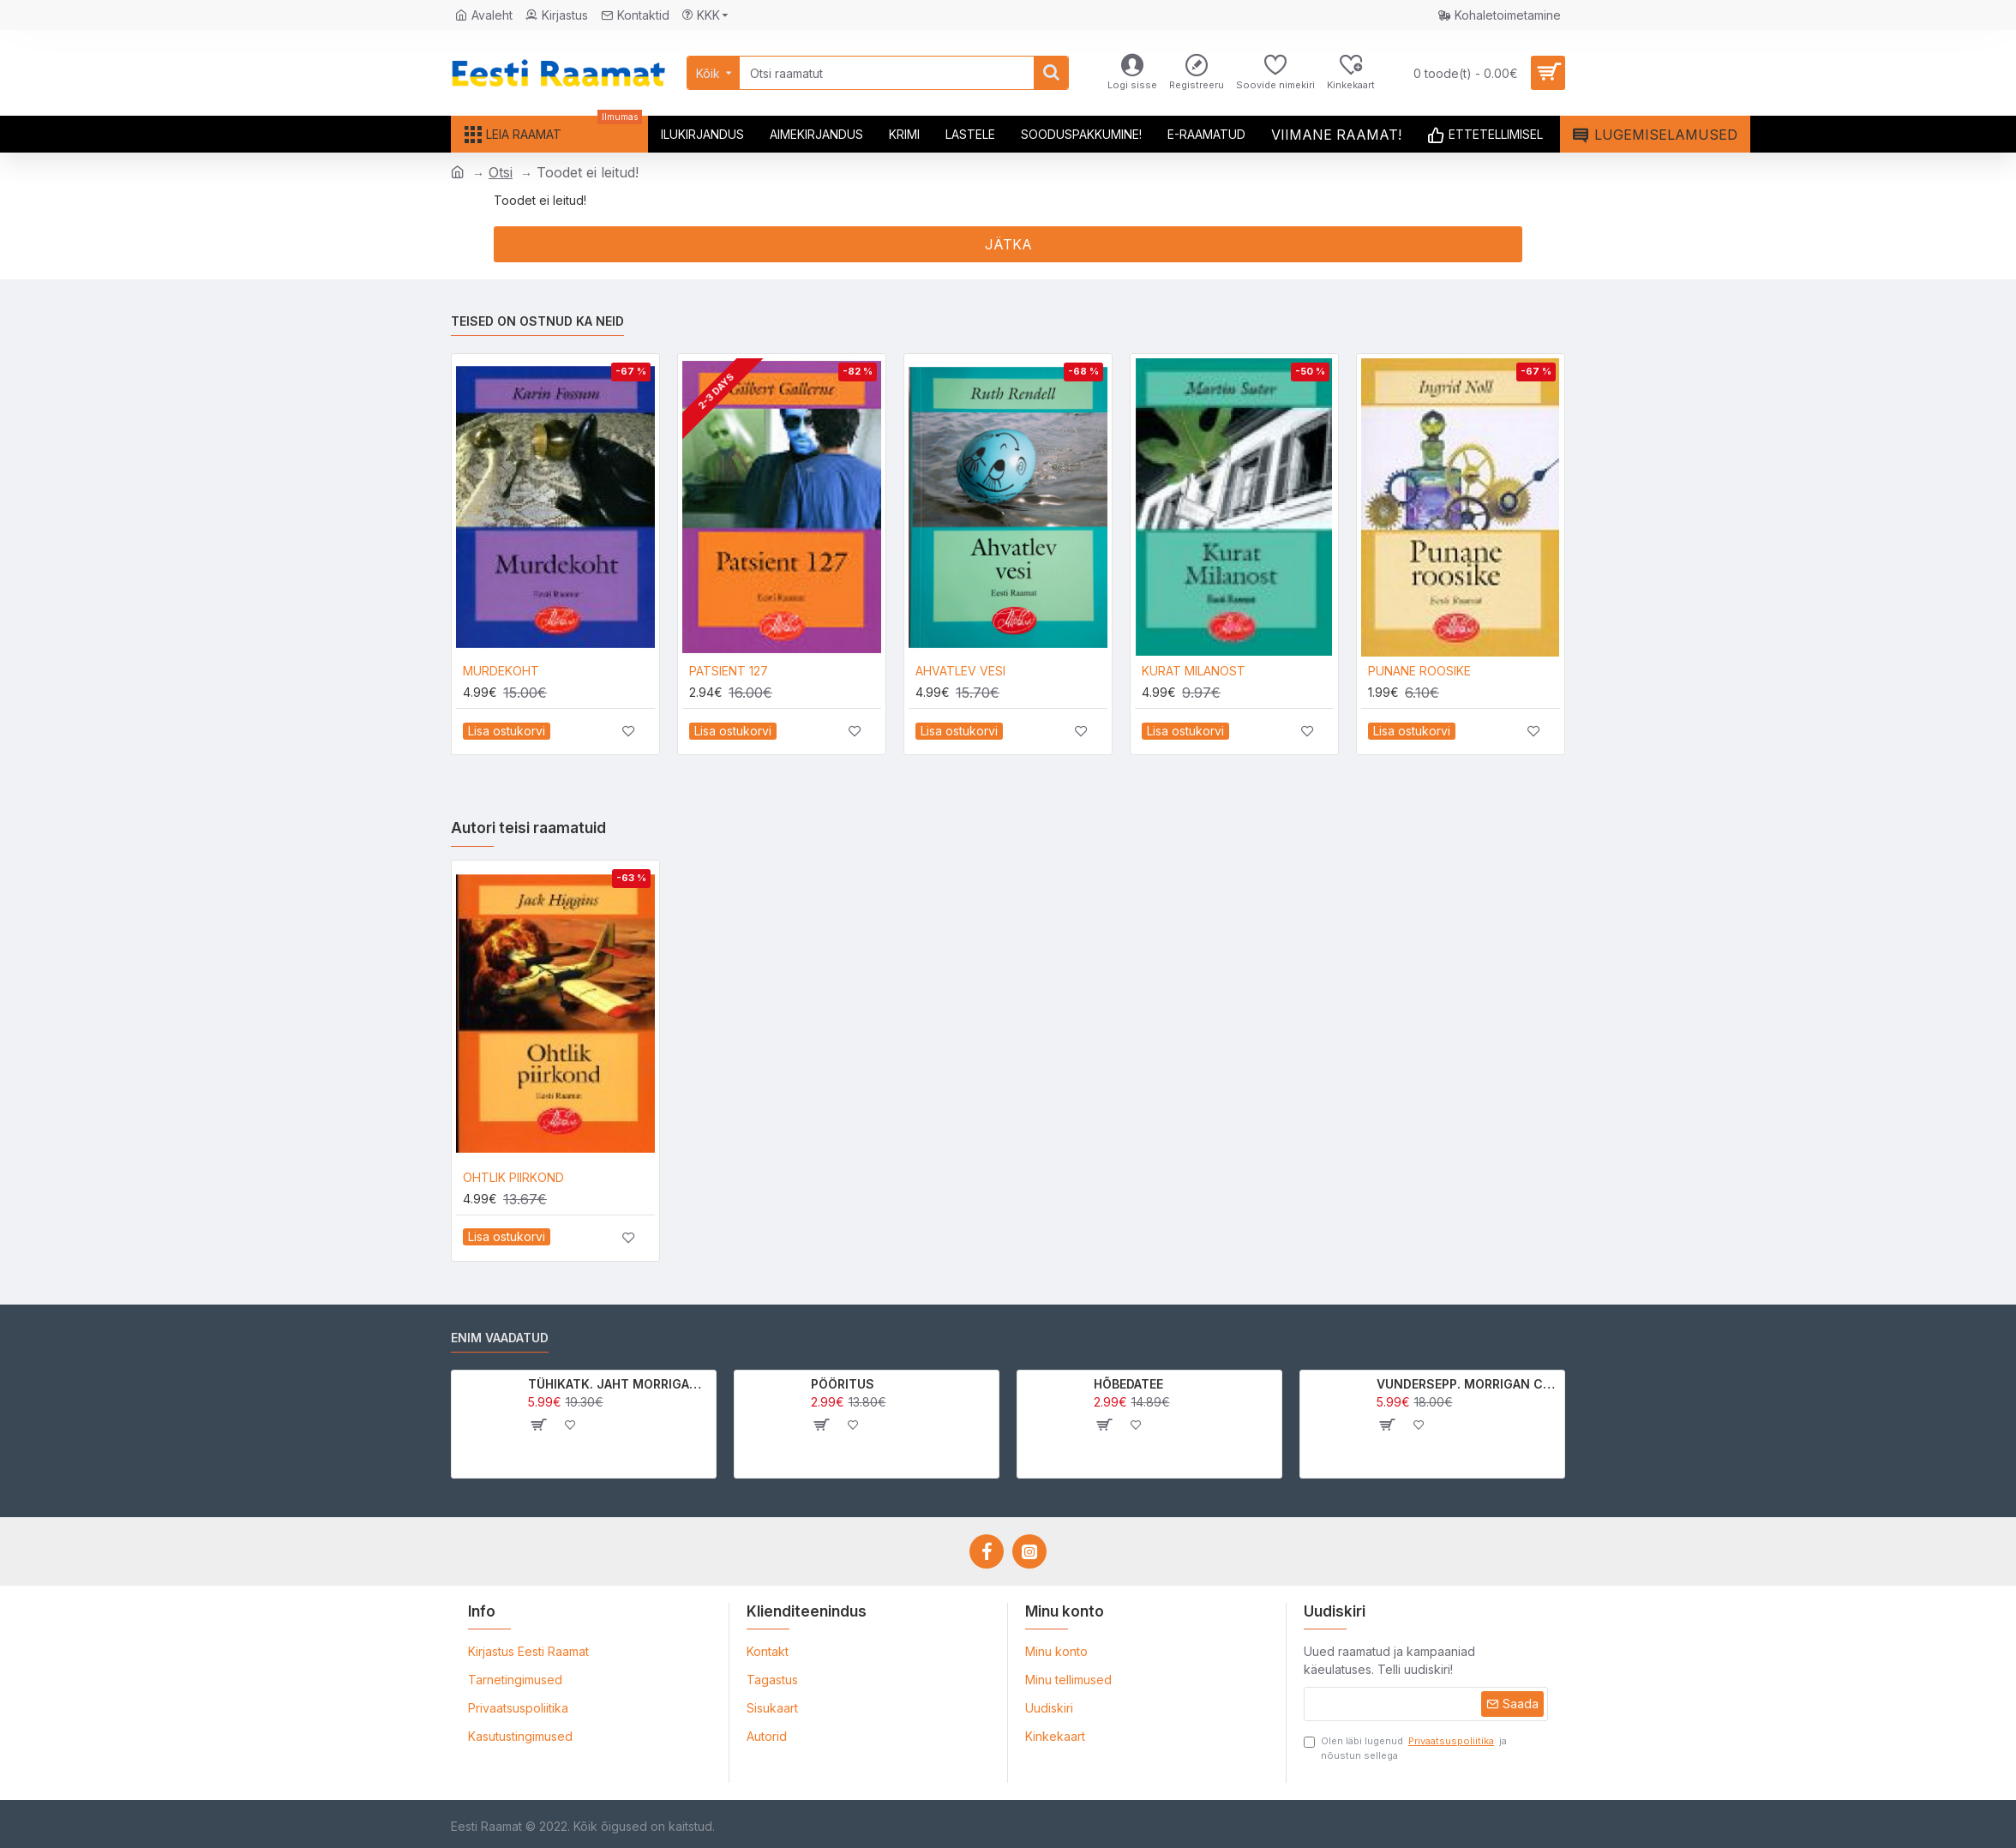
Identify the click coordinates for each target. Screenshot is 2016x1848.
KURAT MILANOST (1193, 670)
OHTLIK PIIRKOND (513, 1177)
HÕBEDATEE (1128, 1384)
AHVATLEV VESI (960, 670)
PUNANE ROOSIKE (1419, 670)
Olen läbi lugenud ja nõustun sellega (1405, 1747)
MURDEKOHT (501, 670)
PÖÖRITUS (842, 1384)
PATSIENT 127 (728, 670)
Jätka (1008, 244)
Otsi (501, 172)
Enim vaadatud (500, 1337)
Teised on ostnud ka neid (537, 321)
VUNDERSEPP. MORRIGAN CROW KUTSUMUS (1468, 1384)
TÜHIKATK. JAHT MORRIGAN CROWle (619, 1384)
